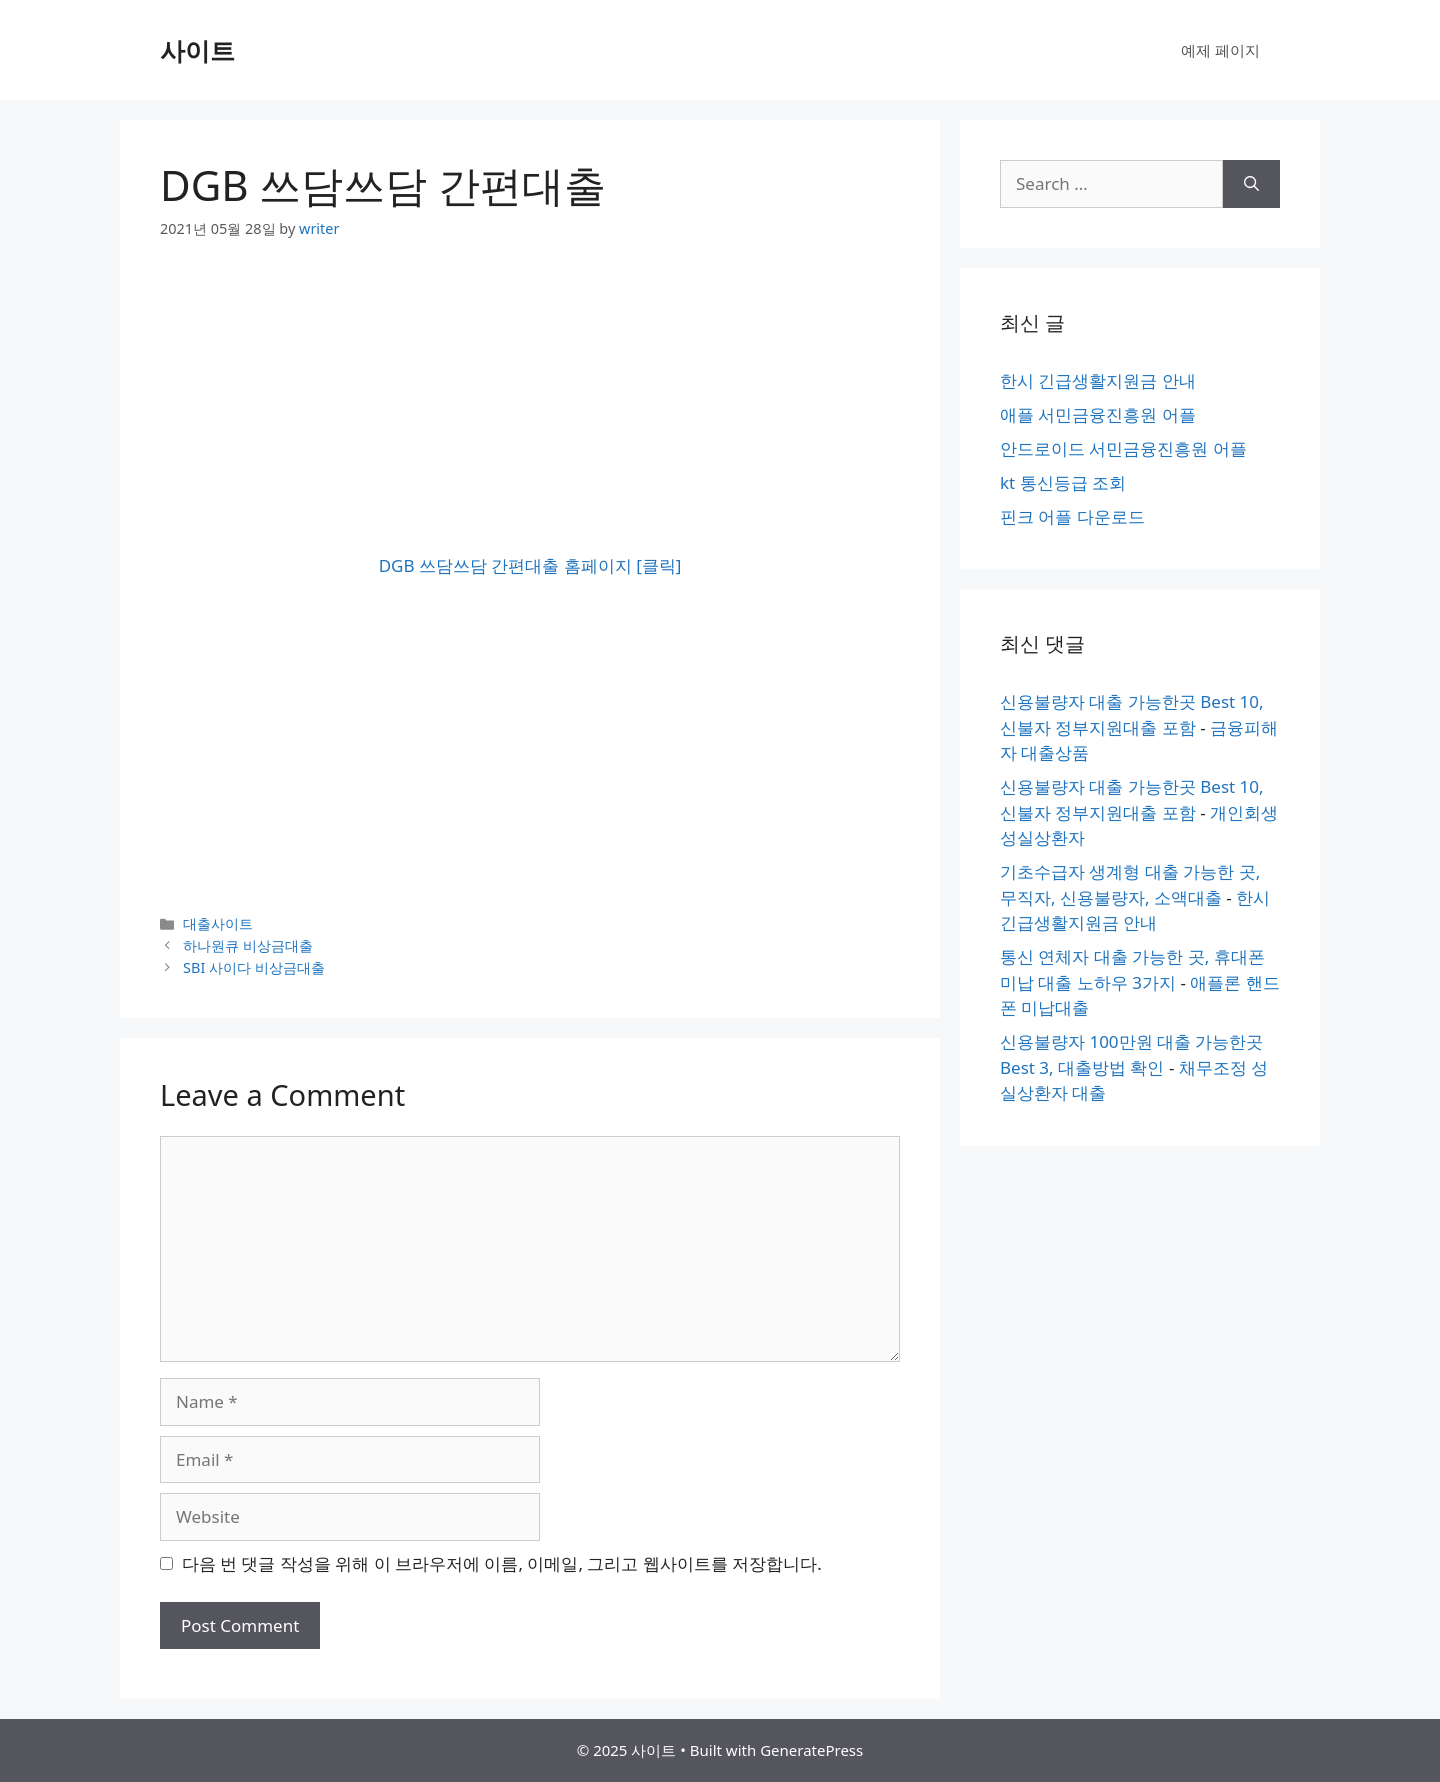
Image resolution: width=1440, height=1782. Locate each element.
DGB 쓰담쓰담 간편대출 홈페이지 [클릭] (530, 565)
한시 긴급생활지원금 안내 (1098, 380)
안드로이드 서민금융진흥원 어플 (1123, 448)
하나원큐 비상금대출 (248, 945)
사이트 (197, 50)
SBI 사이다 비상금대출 (254, 967)
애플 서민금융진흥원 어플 (1098, 414)
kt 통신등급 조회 (1063, 482)
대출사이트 (218, 923)
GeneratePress (811, 1750)
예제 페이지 (1220, 50)
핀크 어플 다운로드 (1072, 516)
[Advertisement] (530, 413)
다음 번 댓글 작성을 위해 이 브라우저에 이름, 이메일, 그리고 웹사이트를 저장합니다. (502, 1563)
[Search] (1251, 184)
